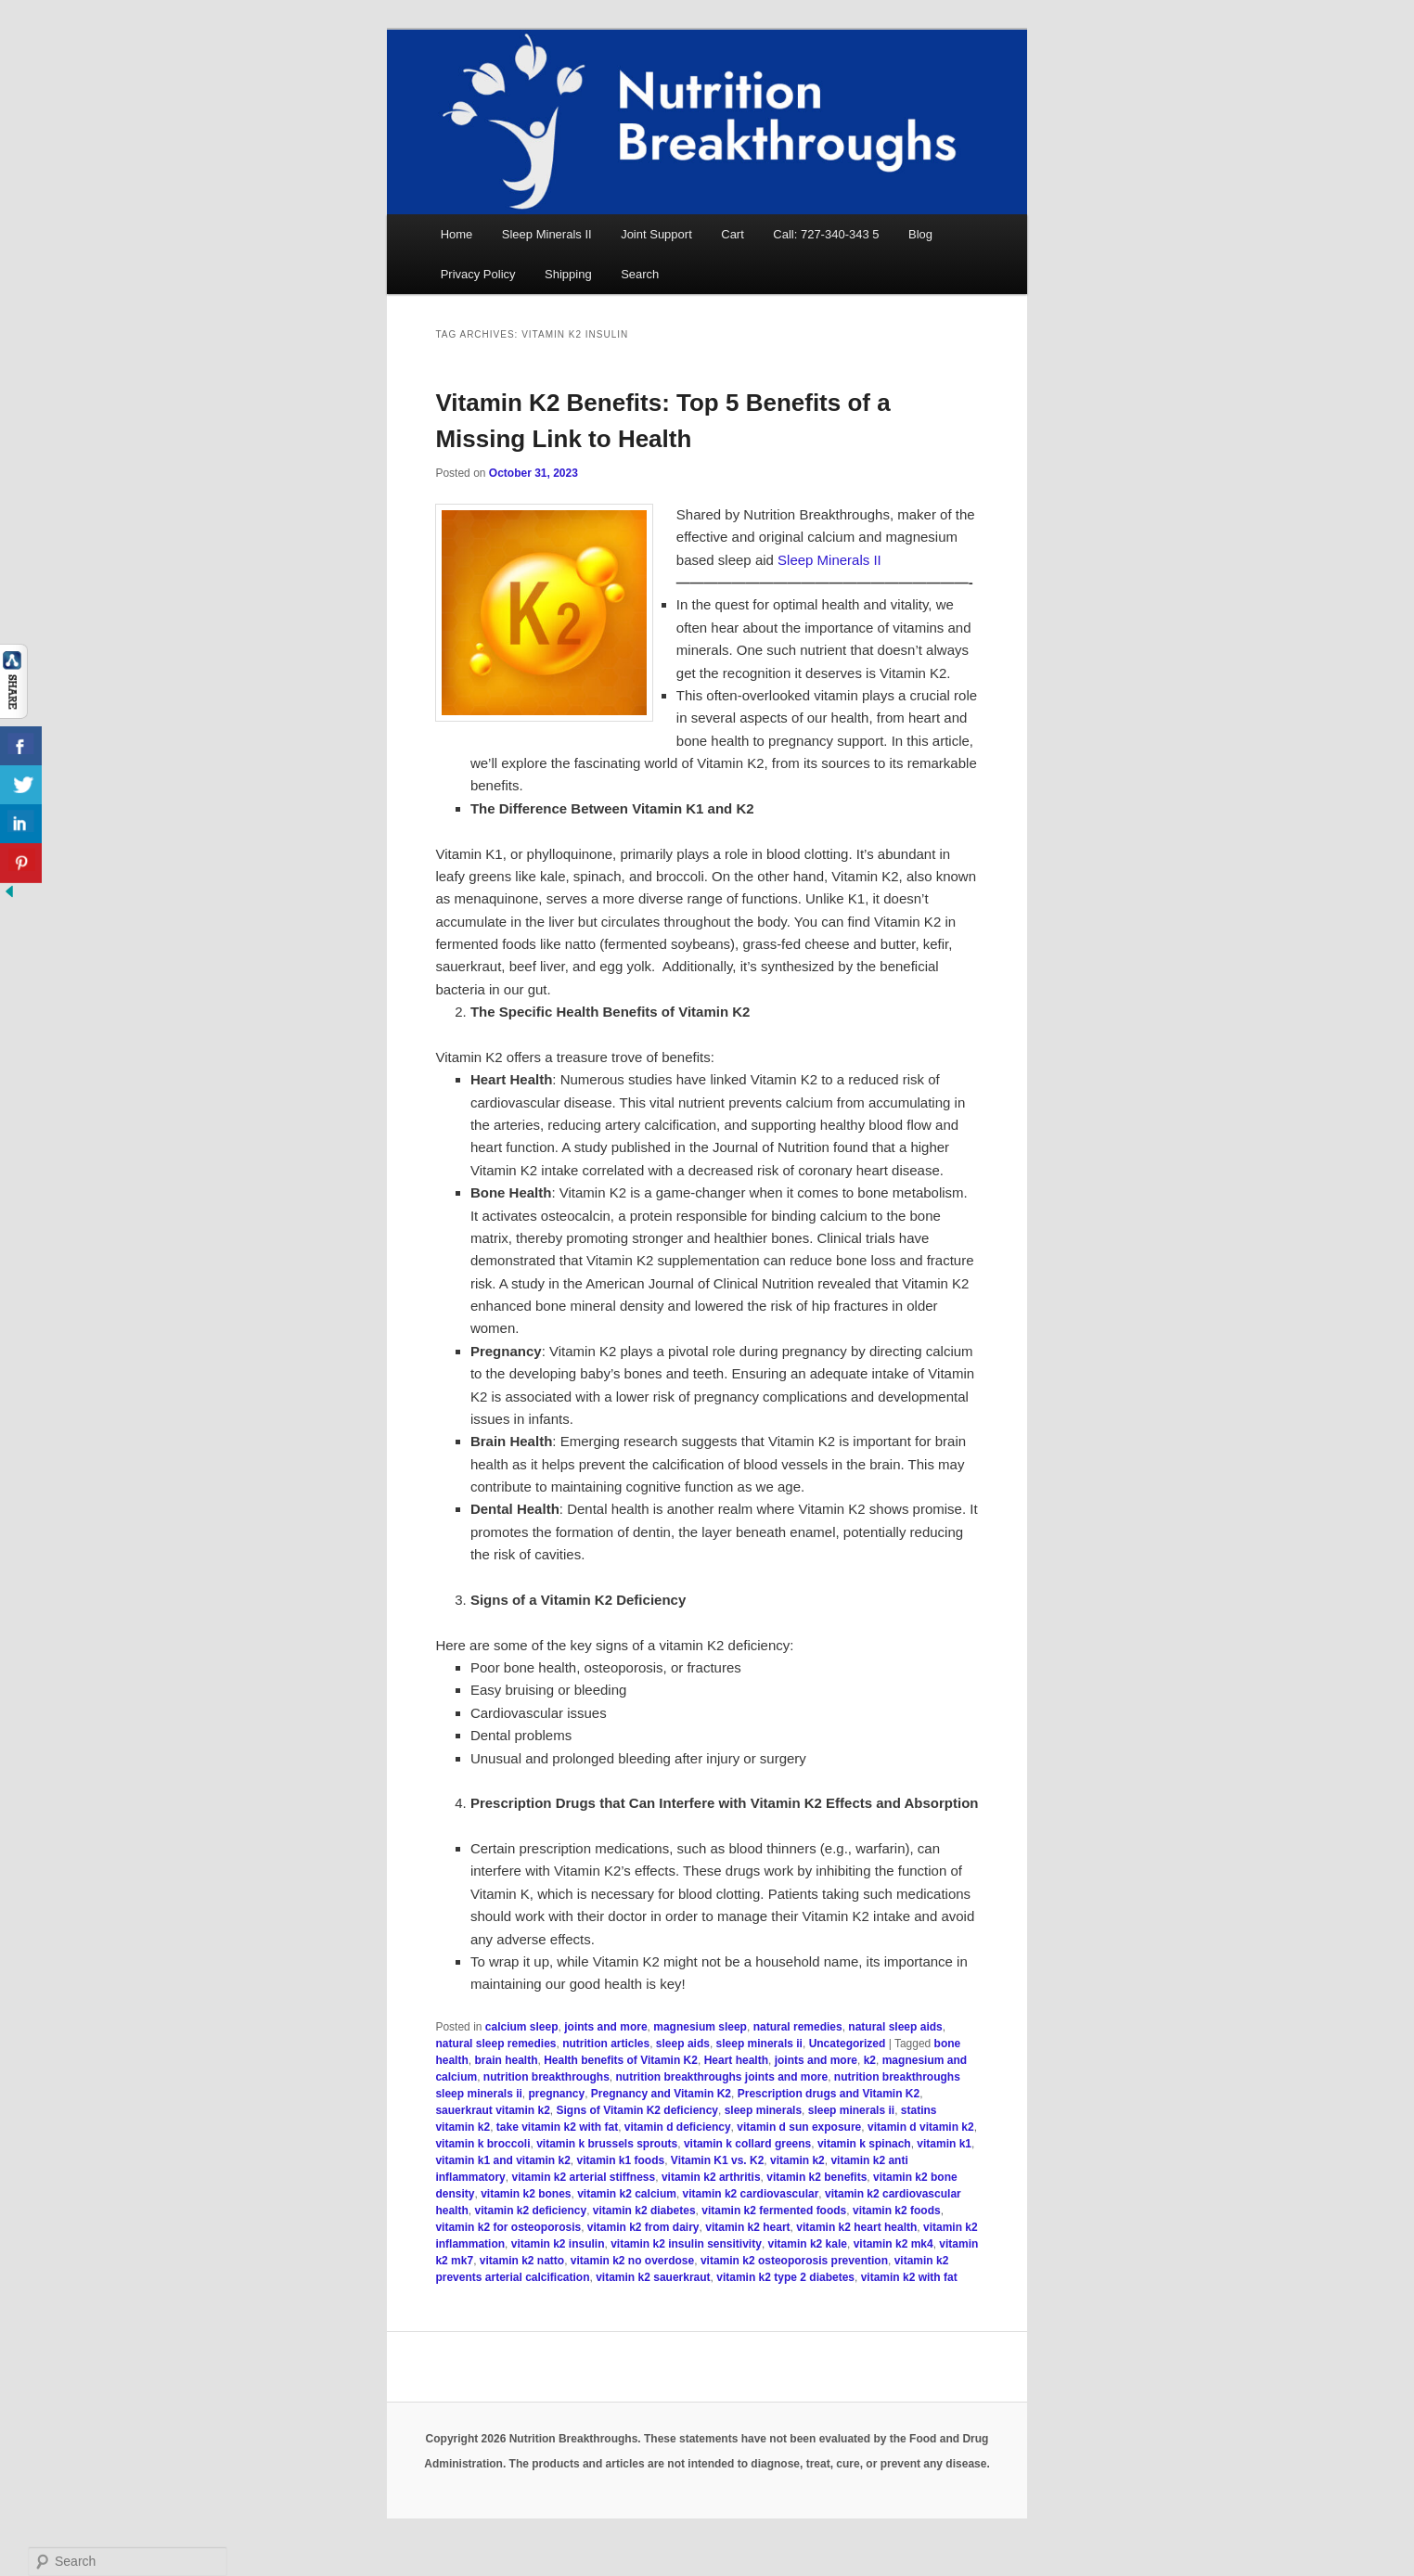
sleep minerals (763, 2110)
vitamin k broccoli (482, 2143)
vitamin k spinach (864, 2143)
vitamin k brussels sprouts (606, 2143)
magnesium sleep (700, 2026)
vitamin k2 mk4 (893, 2243)
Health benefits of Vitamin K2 (621, 2060)
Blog (920, 234)
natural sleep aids (895, 2026)
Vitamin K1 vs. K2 (718, 2160)
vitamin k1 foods (621, 2160)
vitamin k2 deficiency (530, 2210)
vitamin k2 (797, 2160)
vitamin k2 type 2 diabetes (785, 2277)
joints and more (605, 2026)
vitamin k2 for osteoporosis (508, 2227)
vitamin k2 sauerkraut (653, 2277)
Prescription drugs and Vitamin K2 (829, 2093)
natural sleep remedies (495, 2043)
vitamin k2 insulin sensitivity (686, 2243)
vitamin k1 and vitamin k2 (502, 2160)
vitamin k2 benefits (816, 2177)
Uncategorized (847, 2043)
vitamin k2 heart (747, 2227)
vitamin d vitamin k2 (921, 2127)
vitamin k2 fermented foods (773, 2210)
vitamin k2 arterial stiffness (583, 2177)
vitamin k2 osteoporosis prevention (794, 2260)
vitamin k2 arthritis (711, 2177)
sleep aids (683, 2043)
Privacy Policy (478, 274)
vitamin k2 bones (526, 2193)
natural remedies (797, 2026)
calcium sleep (522, 2026)
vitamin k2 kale (807, 2243)
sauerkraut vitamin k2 (492, 2110)
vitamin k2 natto (522, 2260)
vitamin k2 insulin (558, 2243)
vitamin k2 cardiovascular (751, 2193)
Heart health (736, 2060)
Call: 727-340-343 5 (826, 234)
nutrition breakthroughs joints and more (721, 2076)
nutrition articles (605, 2043)
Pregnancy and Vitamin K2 (661, 2093)
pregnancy (557, 2093)
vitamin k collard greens (747, 2143)
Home (457, 234)
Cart (732, 234)
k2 (870, 2060)
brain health (505, 2060)
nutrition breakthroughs (546, 2076)
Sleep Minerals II (547, 234)
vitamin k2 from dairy (643, 2227)
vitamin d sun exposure (799, 2127)
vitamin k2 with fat (909, 2277)
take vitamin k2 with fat (557, 2127)
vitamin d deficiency (677, 2127)
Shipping (568, 274)
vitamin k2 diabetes (644, 2210)
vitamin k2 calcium (626, 2193)
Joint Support (656, 234)
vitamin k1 (944, 2143)
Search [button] (640, 274)
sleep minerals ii (759, 2043)
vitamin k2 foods (897, 2210)
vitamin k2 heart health (856, 2227)
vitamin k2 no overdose (632, 2260)
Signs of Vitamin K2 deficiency (638, 2110)
